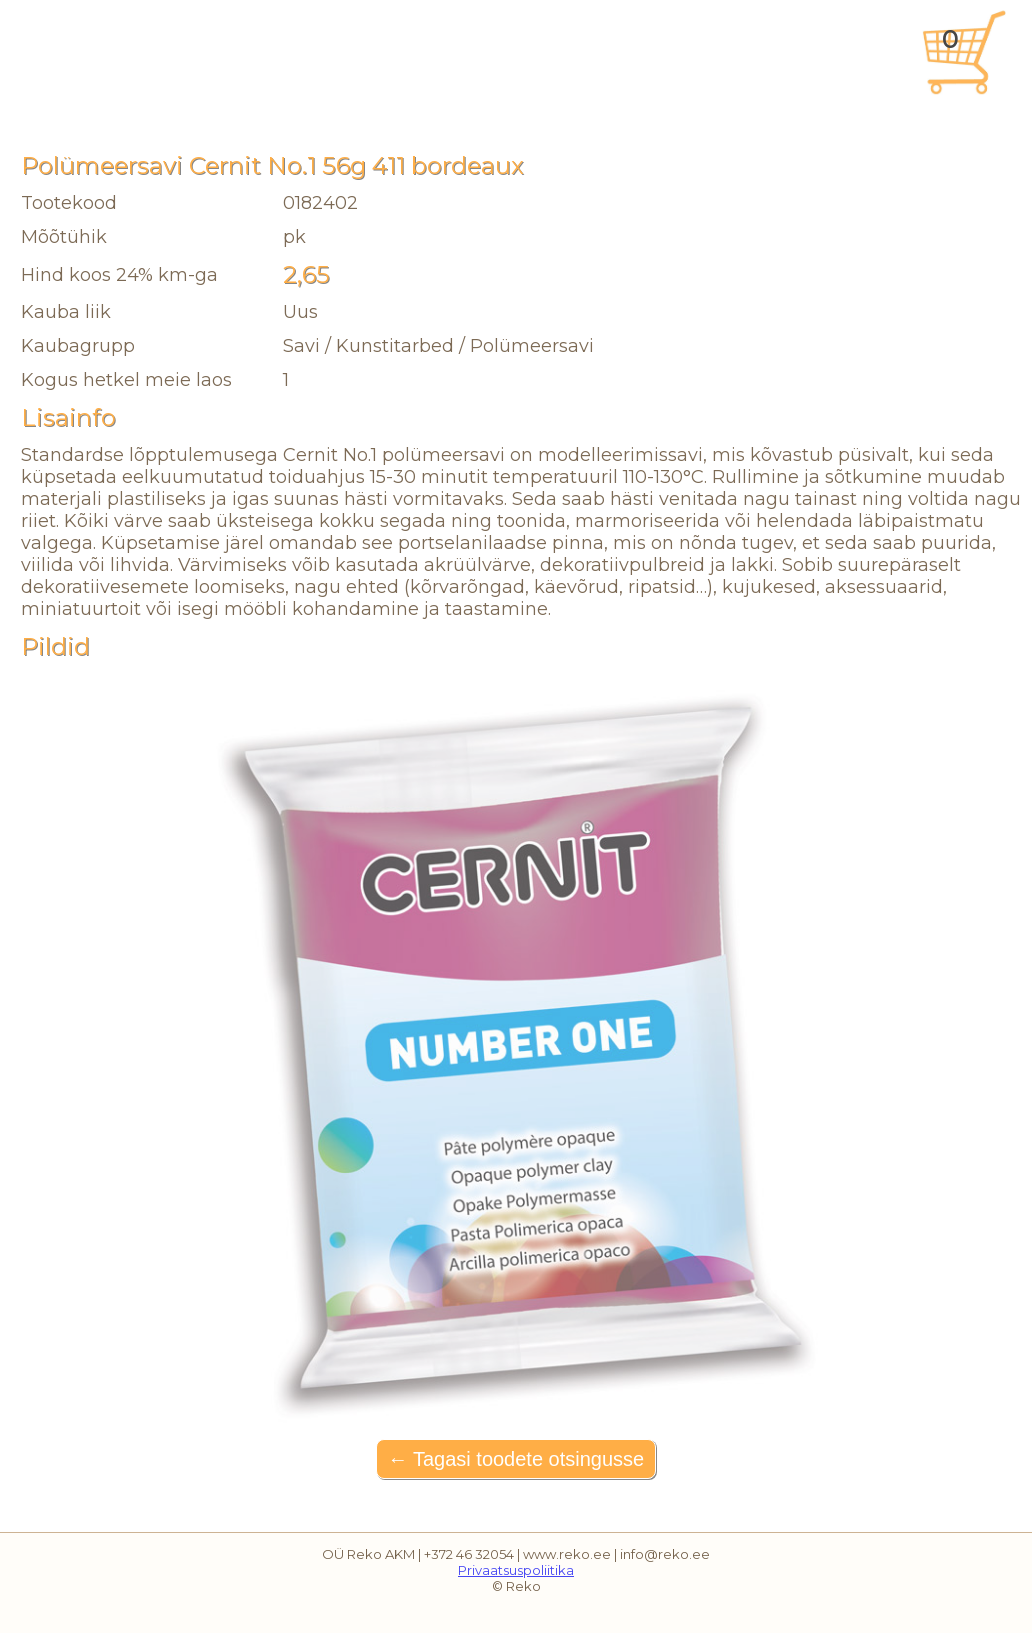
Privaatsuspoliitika (516, 1570)
